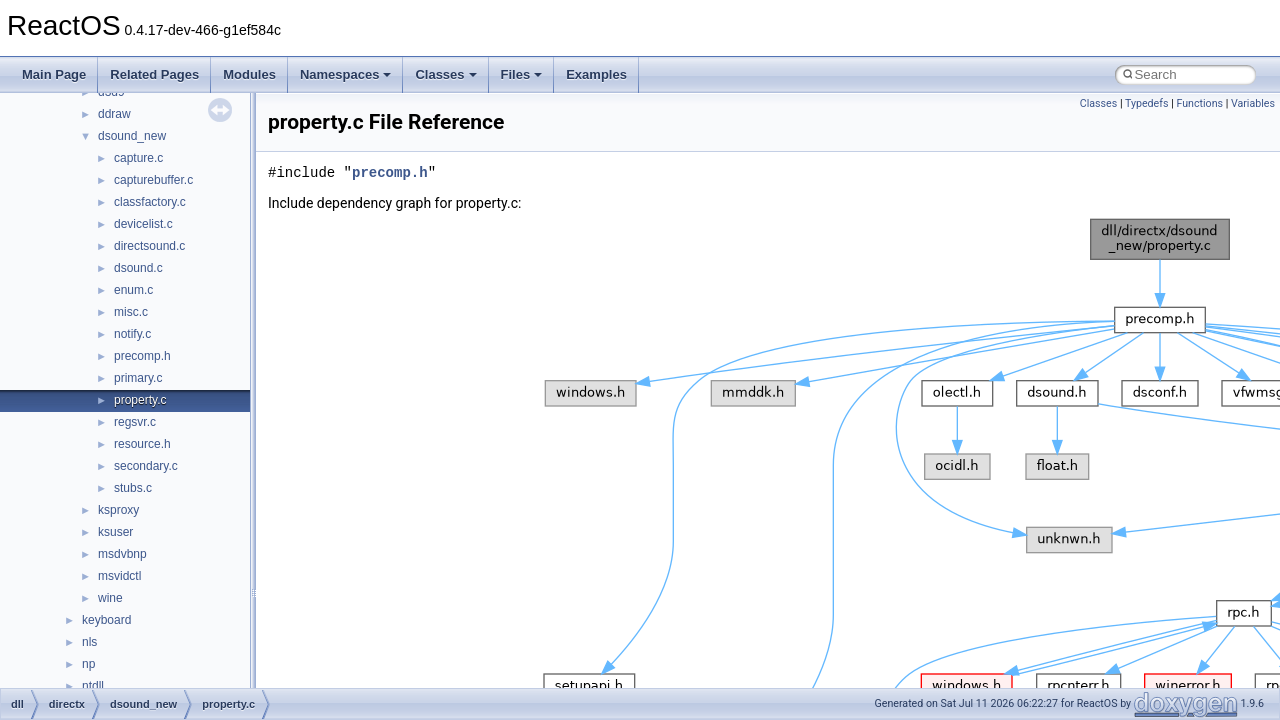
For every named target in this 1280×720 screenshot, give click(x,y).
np (88, 664)
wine (110, 598)
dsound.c (138, 268)
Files (522, 74)
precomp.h (142, 356)
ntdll (93, 686)
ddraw (114, 114)
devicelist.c (143, 224)
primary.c (138, 378)
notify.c (132, 334)
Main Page (54, 74)
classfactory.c (150, 202)
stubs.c (133, 488)
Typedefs (1147, 103)
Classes (445, 74)
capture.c (138, 158)
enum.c (133, 290)
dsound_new (132, 136)
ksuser (115, 532)
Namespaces (346, 74)
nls (89, 642)
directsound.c (149, 246)
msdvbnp (122, 554)
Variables (1253, 103)
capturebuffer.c (153, 180)
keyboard (106, 620)
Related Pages (154, 74)
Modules (249, 74)
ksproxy (118, 510)
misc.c (131, 312)
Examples (596, 74)
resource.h (142, 444)
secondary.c (146, 466)
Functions (1199, 103)
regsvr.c (135, 422)
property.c (140, 400)
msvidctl (119, 576)
